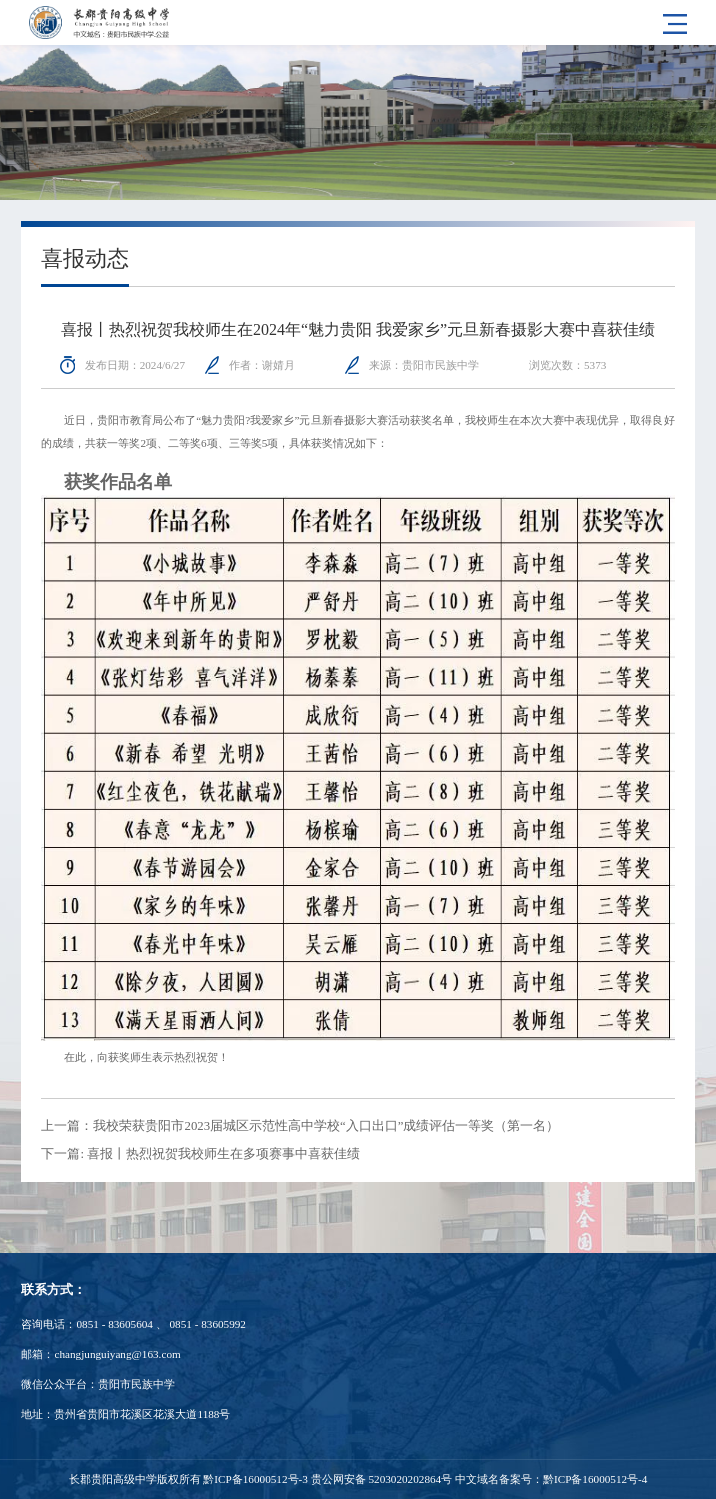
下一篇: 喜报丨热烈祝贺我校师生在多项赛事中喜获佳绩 (200, 1154)
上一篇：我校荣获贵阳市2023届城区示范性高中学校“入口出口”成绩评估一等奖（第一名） (300, 1126)
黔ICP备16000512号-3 (255, 1479)
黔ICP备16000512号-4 (595, 1479)
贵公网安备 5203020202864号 (382, 1479)
